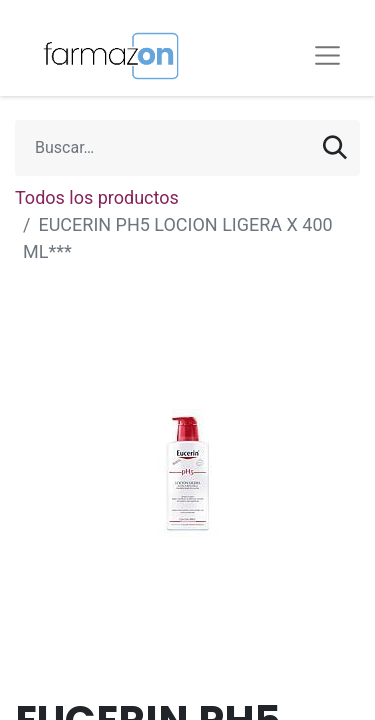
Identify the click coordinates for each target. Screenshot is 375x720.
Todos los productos (97, 197)
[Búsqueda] (335, 148)
